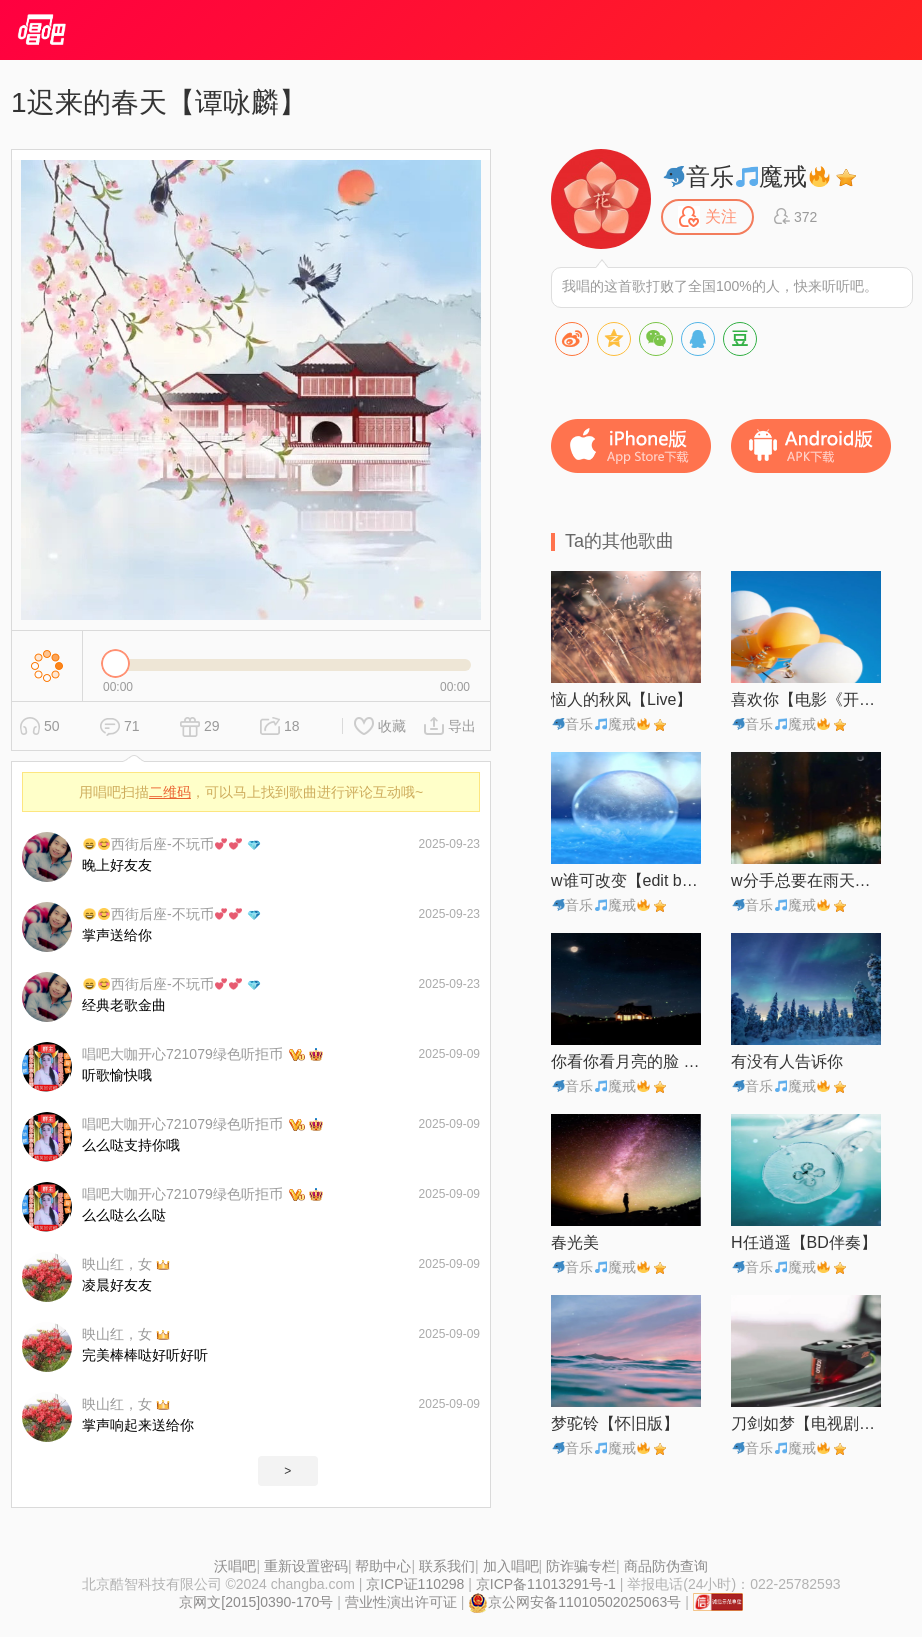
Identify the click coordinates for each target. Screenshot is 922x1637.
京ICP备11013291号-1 (546, 1584)
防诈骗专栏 (581, 1566)
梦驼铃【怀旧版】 (615, 1423)
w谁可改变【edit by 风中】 (626, 880)
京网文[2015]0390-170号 (256, 1602)
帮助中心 (383, 1566)
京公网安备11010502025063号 (574, 1602)
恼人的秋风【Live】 (621, 699)
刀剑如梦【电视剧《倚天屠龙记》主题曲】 (806, 1423)
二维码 (170, 792)
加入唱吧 (511, 1566)
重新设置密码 (306, 1566)
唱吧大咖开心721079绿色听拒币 (182, 1054)
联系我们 (447, 1566)
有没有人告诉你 (787, 1061)
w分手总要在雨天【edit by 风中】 (806, 880)
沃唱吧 (235, 1566)
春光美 (575, 1242)
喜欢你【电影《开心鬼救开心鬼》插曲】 (806, 699)
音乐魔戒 (746, 176)
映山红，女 (117, 1264)
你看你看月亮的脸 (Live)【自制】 (626, 1061)
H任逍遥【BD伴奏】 (804, 1242)
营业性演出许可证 (401, 1602)
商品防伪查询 (666, 1566)
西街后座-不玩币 (162, 844)
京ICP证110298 (415, 1584)
